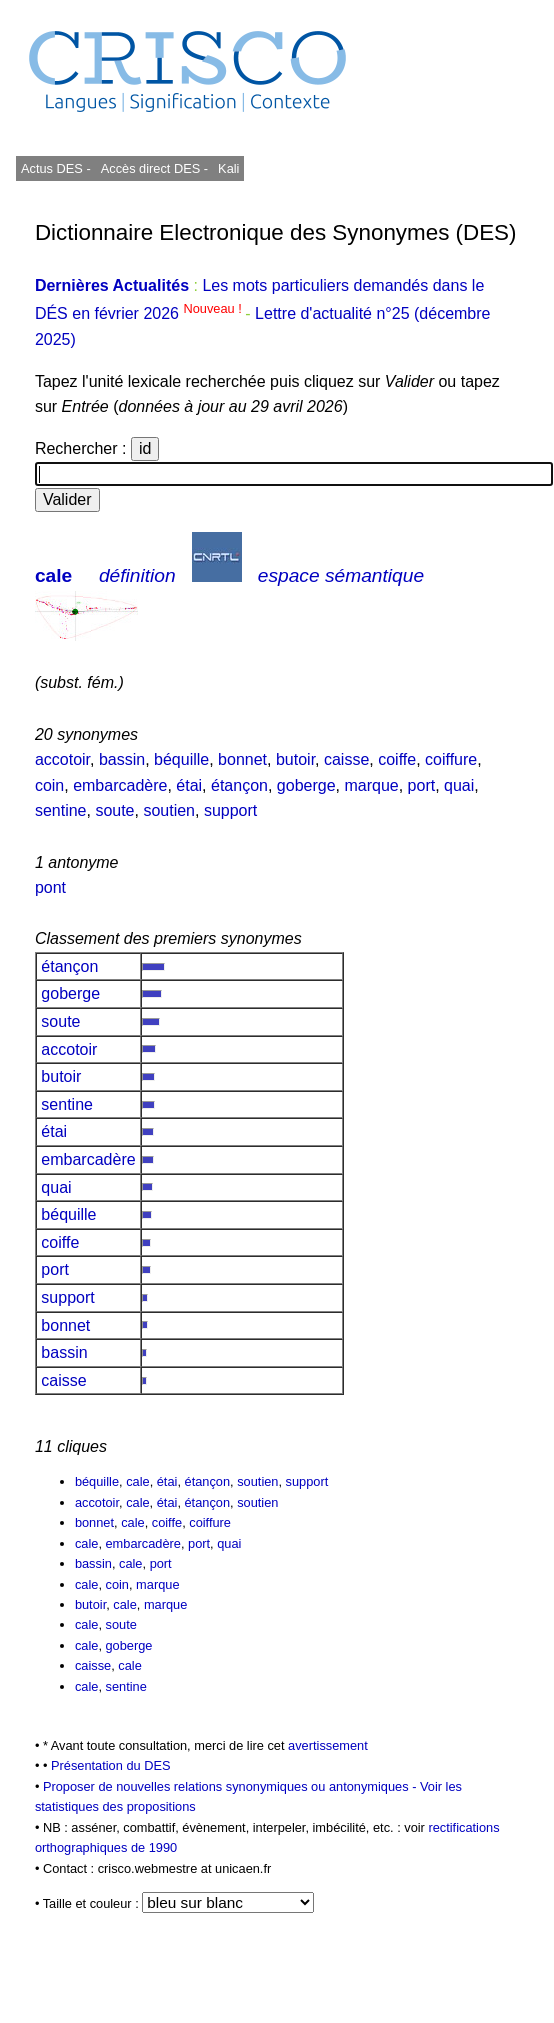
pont (50, 887)
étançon (239, 785)
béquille (181, 759)
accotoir (62, 759)
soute (114, 810)
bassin (122, 759)
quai (459, 785)
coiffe (397, 759)
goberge (306, 785)
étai (189, 785)
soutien (169, 810)
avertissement (328, 1745)
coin (49, 785)
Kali (228, 168)
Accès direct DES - (154, 168)
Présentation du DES (111, 1765)
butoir (295, 759)
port (422, 785)
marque (371, 785)
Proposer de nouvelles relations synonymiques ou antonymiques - (231, 1786)
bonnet (242, 759)
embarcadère (120, 785)
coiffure (451, 759)
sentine (61, 810)
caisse (346, 759)
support (230, 810)
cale (53, 575)
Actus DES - (56, 168)
